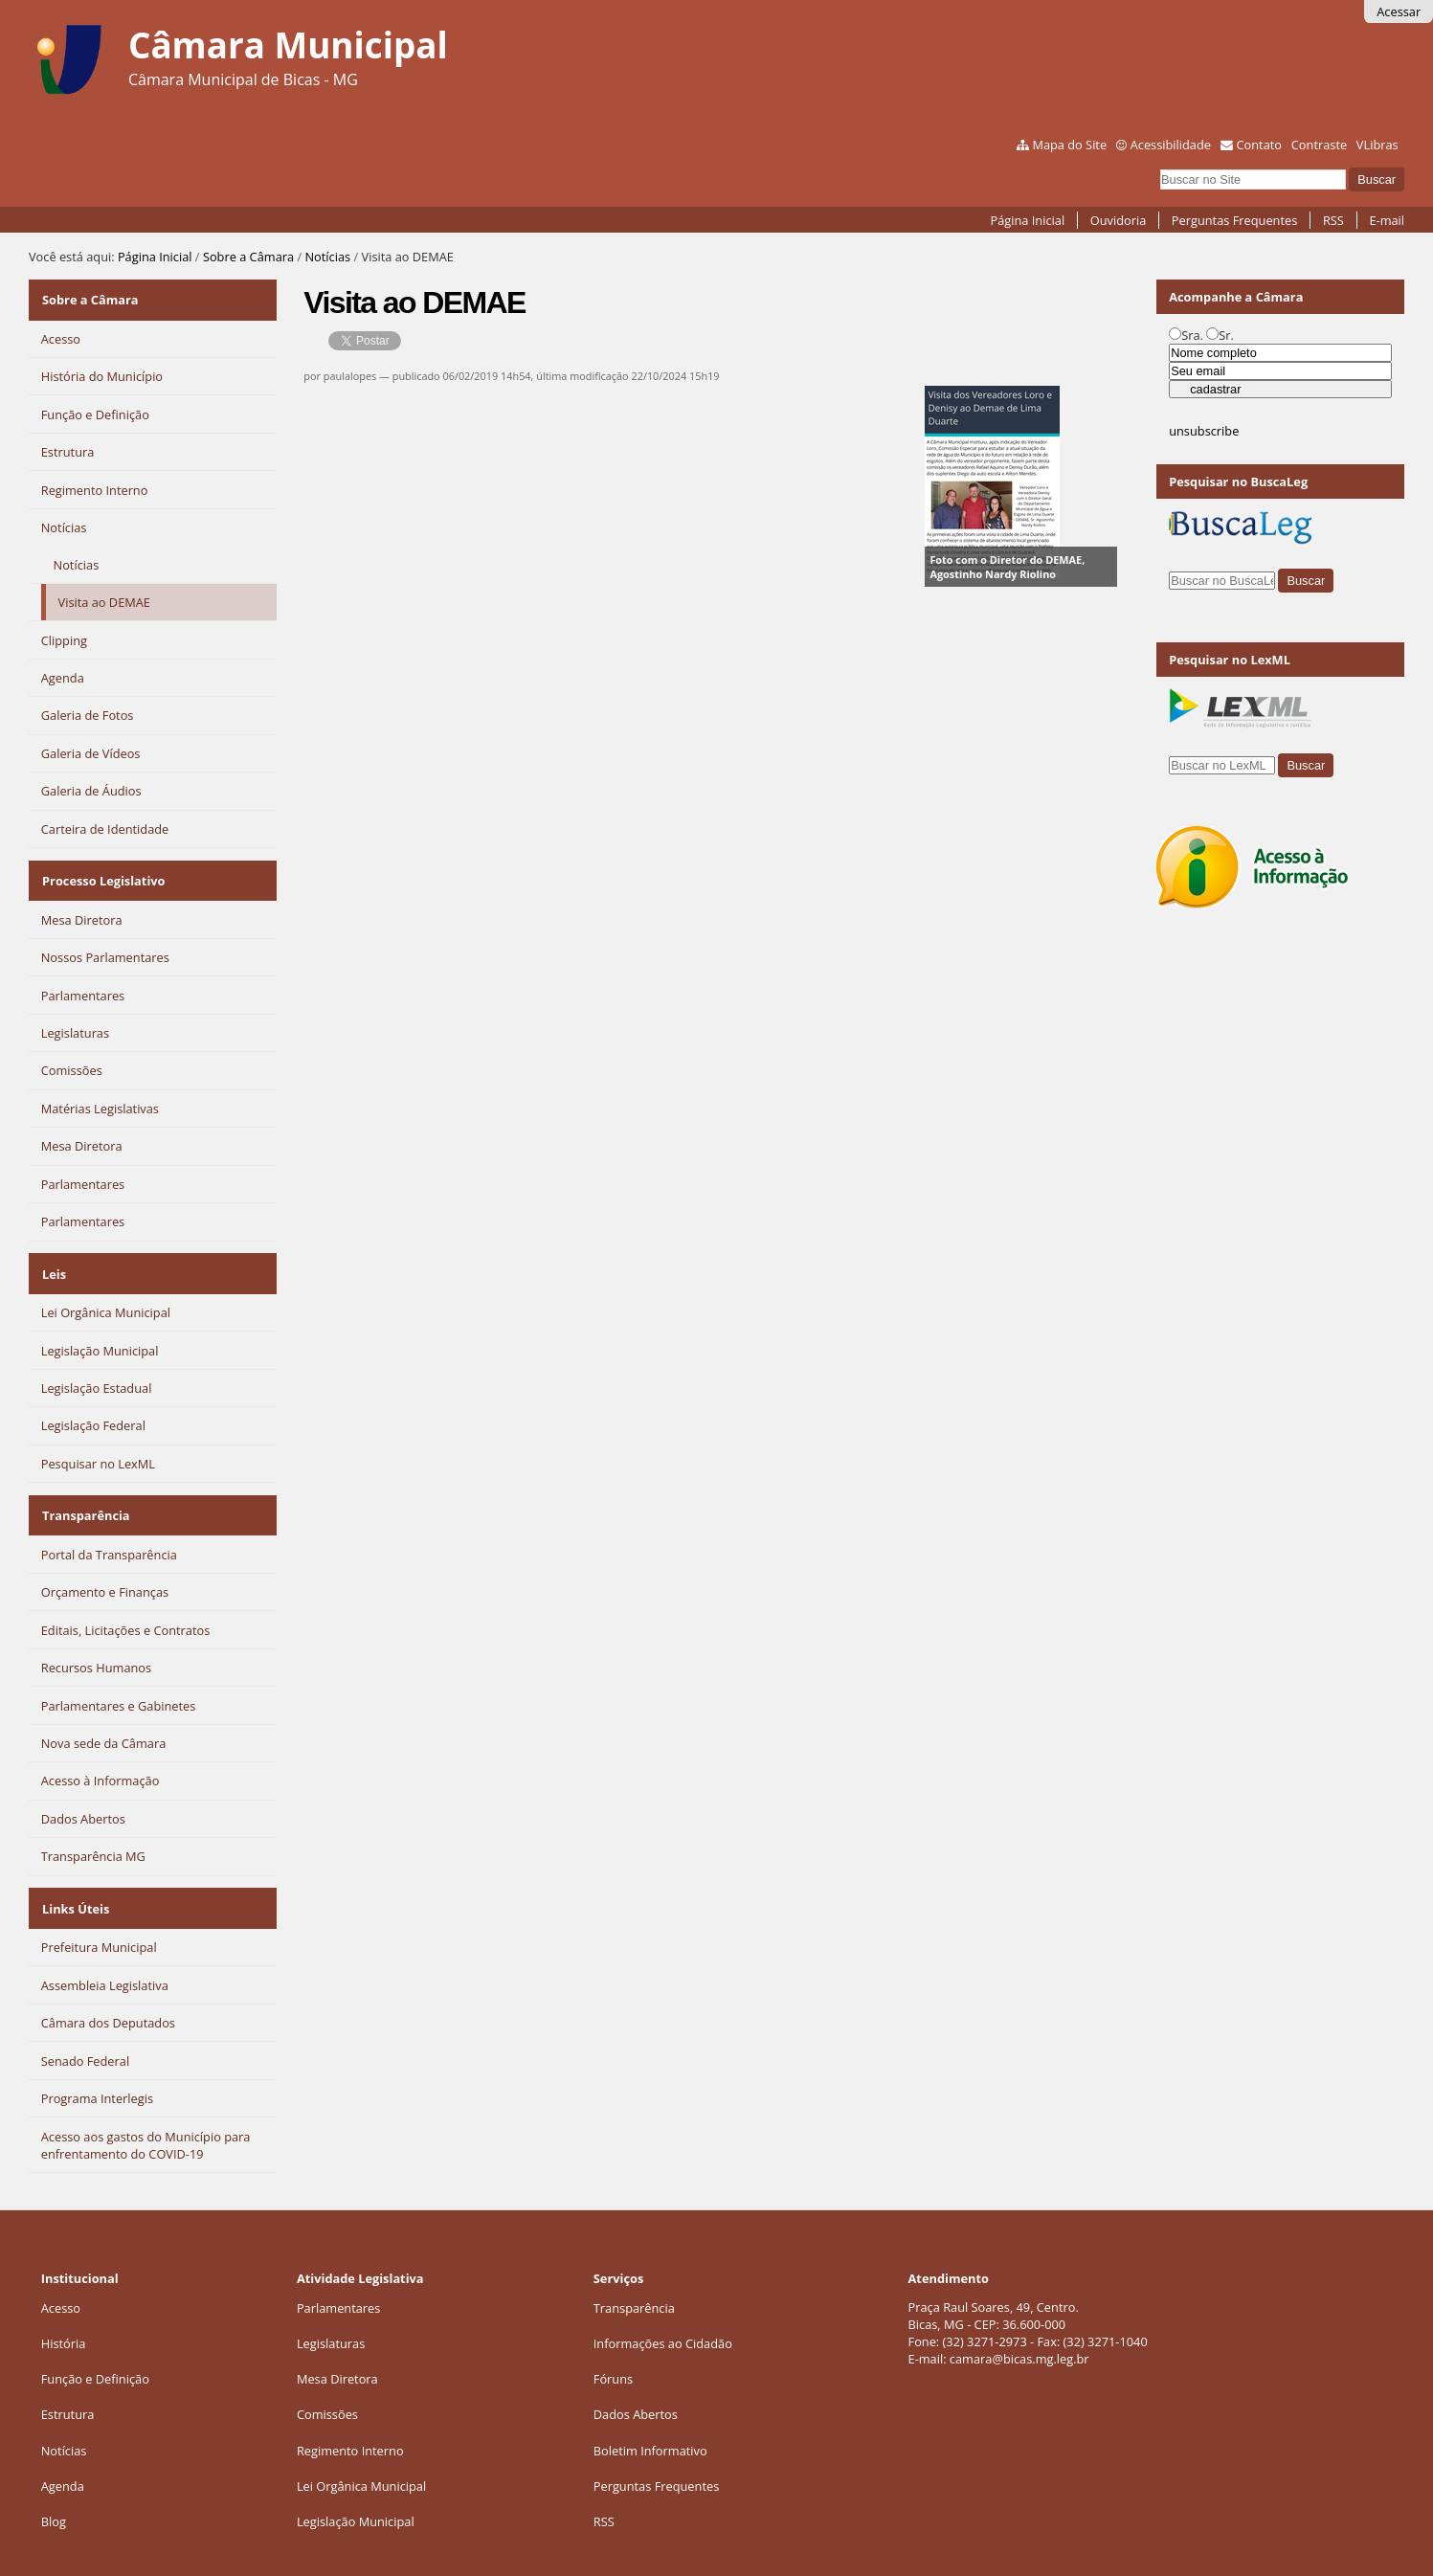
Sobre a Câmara (248, 256)
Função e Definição (95, 2347)
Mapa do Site (1069, 144)
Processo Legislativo (102, 871)
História (63, 2311)
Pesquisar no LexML (1229, 659)
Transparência (85, 1493)
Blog (53, 2489)
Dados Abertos (635, 2383)
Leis (53, 1257)
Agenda (62, 2454)
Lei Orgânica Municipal (361, 2454)
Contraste (1319, 144)
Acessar (1399, 11)
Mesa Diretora (337, 2347)
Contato (1260, 144)
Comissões (327, 2383)
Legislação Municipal (355, 2489)
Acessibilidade (1171, 144)
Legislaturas (331, 2311)
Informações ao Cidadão (662, 2311)
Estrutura (68, 2383)
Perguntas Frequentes (1234, 220)
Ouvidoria (1118, 220)
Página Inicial (1028, 220)
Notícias (327, 256)
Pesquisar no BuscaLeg (1238, 481)
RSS (1333, 220)
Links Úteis (74, 1880)
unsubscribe (1204, 430)
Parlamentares (338, 2276)
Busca (1159, 167)
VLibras (1377, 144)
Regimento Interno (350, 2419)
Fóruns (613, 2347)
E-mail (1386, 220)
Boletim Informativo (650, 2419)
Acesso (60, 2276)
